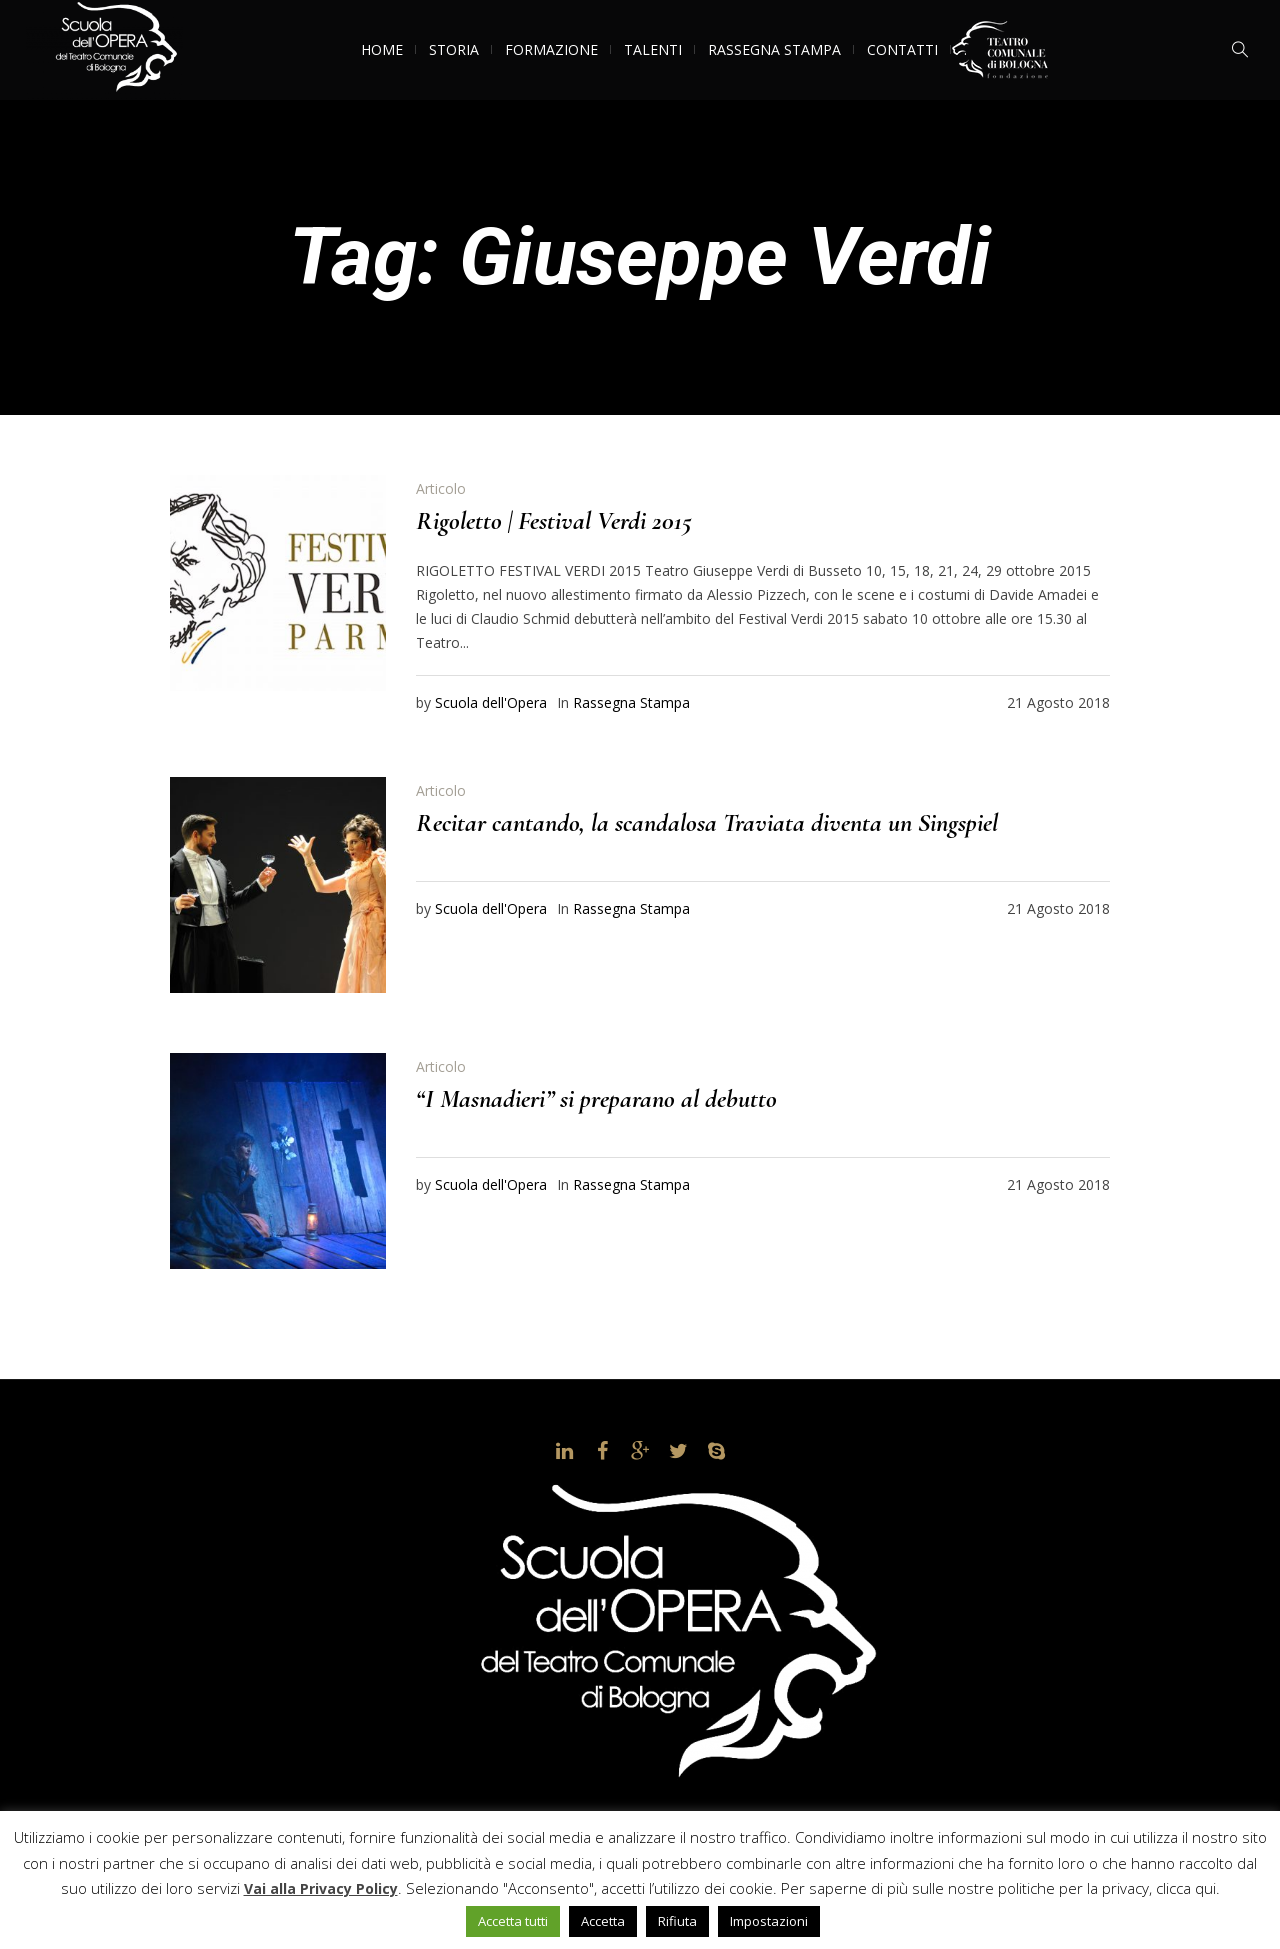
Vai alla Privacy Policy (321, 1888)
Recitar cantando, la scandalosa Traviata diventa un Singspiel (707, 822)
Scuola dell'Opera (491, 702)
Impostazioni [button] (769, 1921)
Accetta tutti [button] (513, 1921)
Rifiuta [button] (677, 1921)
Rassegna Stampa (631, 702)
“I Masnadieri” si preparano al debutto (596, 1098)
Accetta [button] (603, 1921)
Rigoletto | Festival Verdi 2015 (554, 520)
